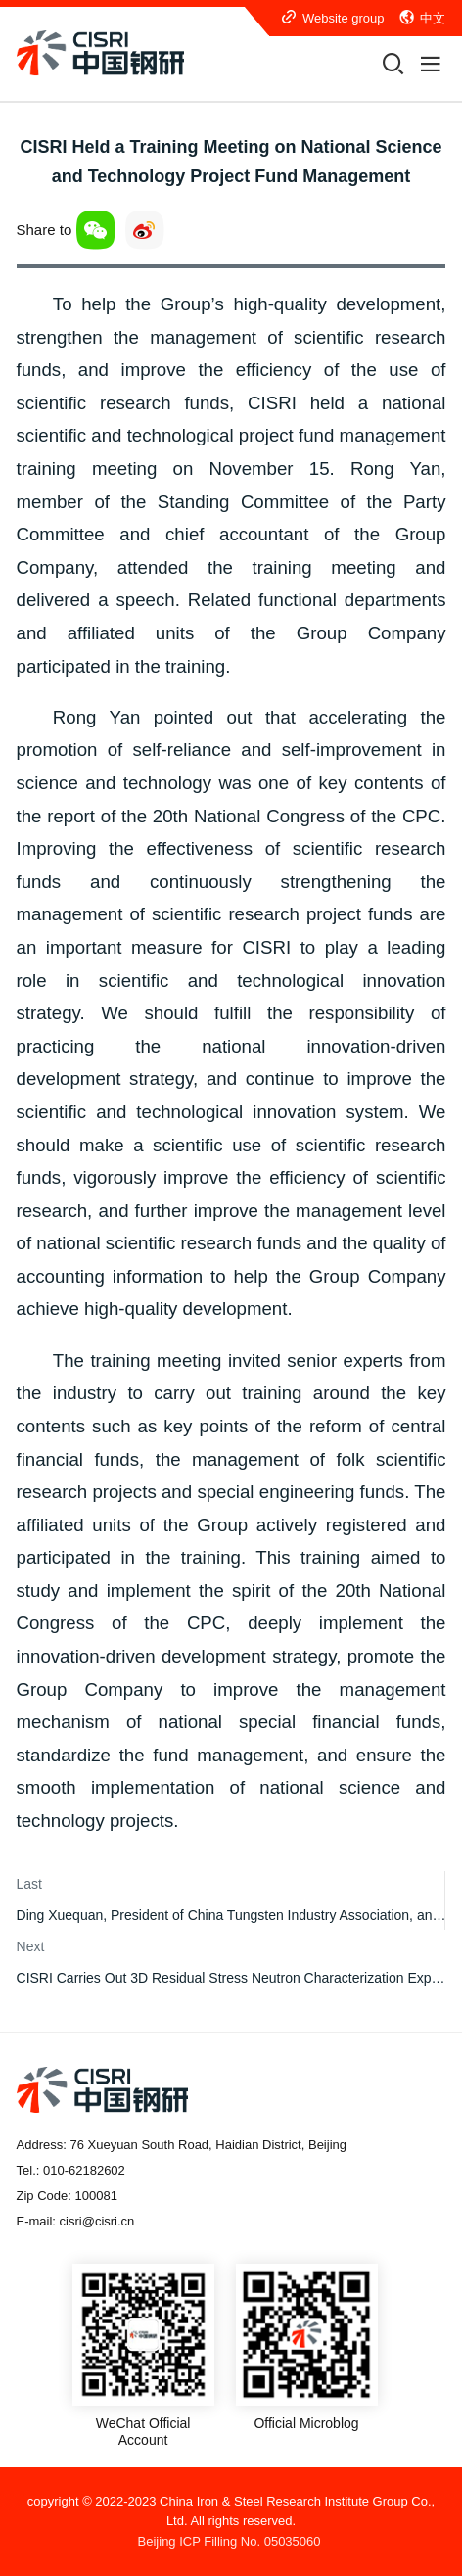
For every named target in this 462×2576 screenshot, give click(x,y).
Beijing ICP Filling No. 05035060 (229, 2541)
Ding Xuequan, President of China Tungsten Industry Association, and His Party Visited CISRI (231, 1915)
